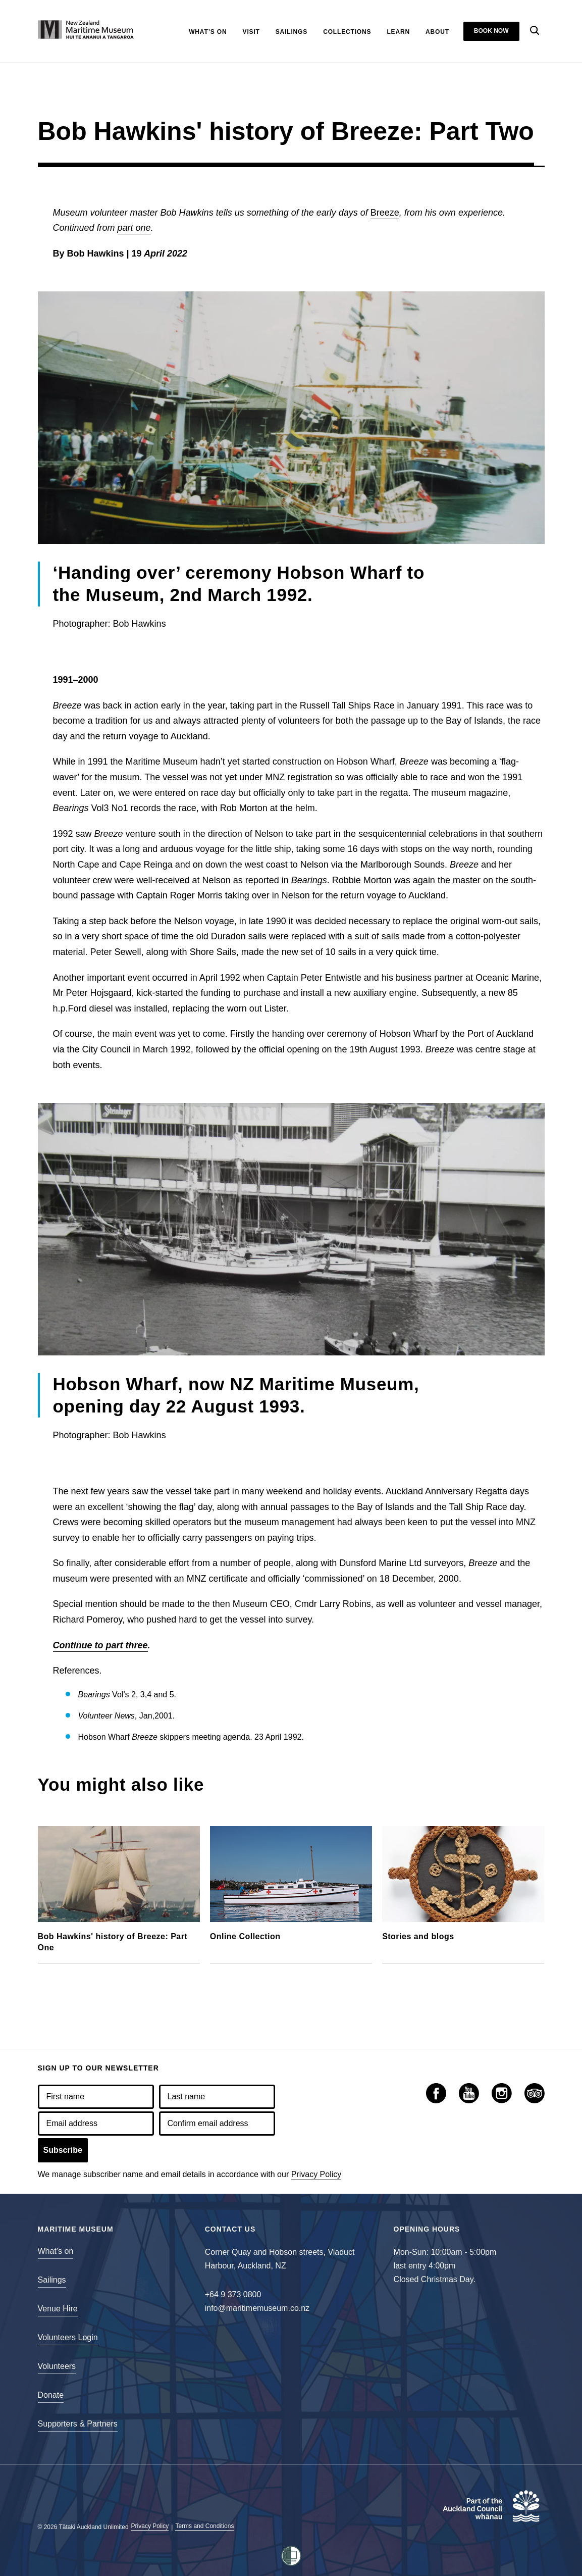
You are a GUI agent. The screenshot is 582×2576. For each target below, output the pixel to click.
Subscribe (62, 2150)
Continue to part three (100, 1645)
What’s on (56, 2251)
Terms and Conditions (204, 2526)
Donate (51, 2395)
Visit (251, 31)
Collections (347, 31)
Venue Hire (58, 2308)
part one (134, 228)
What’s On (208, 31)
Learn (398, 31)
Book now (491, 30)
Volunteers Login (68, 2337)
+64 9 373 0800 (233, 2294)
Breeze (385, 213)
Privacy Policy (316, 2174)
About (437, 31)
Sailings (291, 31)
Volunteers (57, 2366)
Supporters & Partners (78, 2423)
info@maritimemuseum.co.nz (257, 2308)
